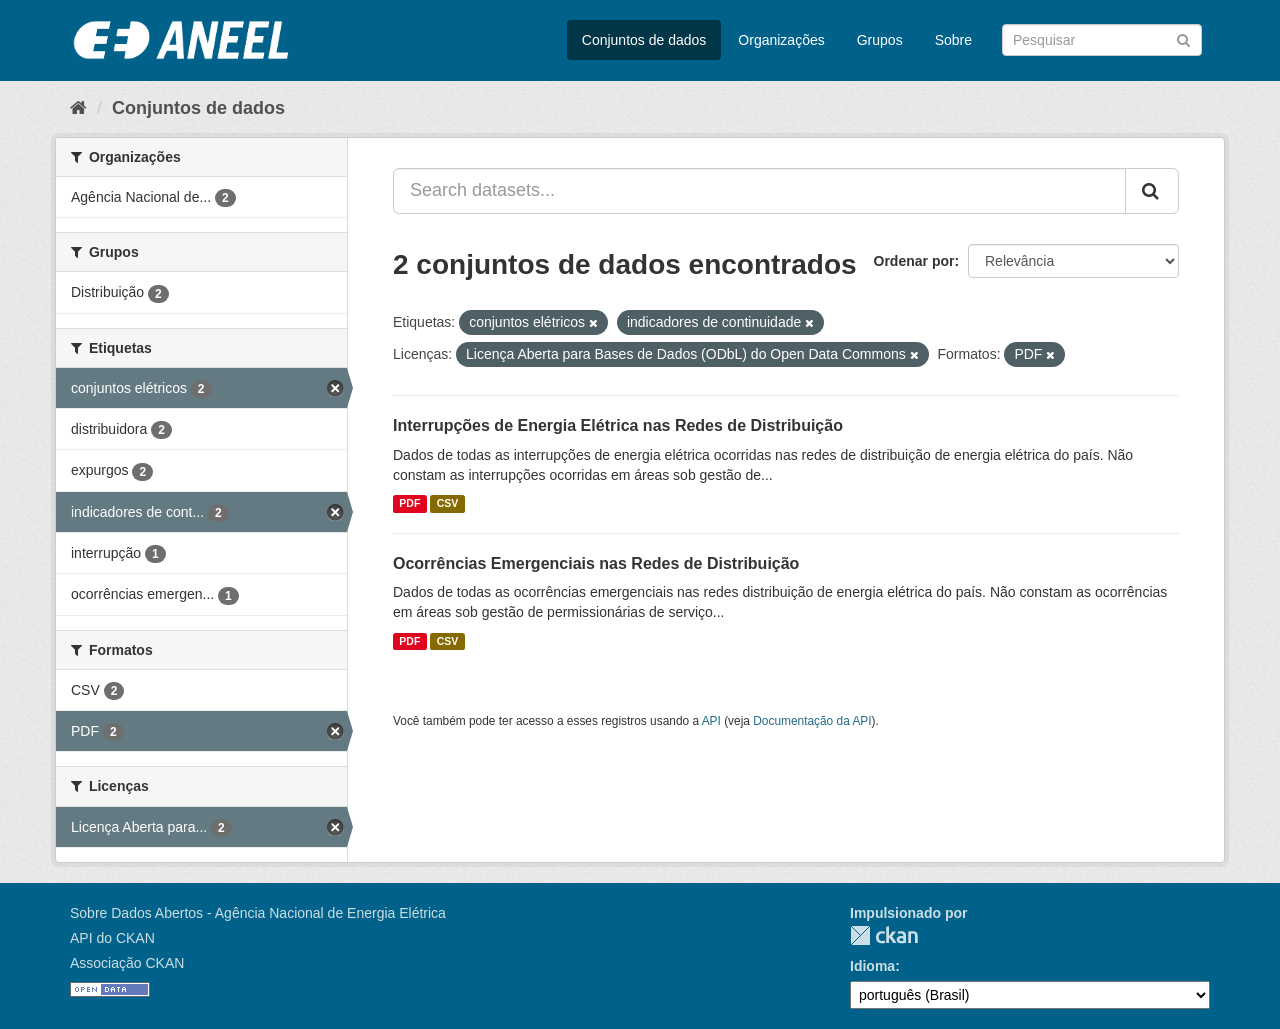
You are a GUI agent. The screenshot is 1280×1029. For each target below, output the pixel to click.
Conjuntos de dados (644, 40)
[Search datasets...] (759, 191)
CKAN (884, 935)
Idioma (872, 966)
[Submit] (1183, 38)
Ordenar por (914, 261)
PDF (409, 504)
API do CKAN (112, 938)
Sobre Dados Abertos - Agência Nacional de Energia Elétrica (258, 913)
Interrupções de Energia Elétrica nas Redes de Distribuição (618, 425)
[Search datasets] (1102, 40)
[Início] (78, 108)
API (711, 721)
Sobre (953, 40)
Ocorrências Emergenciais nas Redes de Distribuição (596, 563)
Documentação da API (812, 721)
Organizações (781, 40)
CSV (448, 504)
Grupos (880, 40)
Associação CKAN (127, 963)
